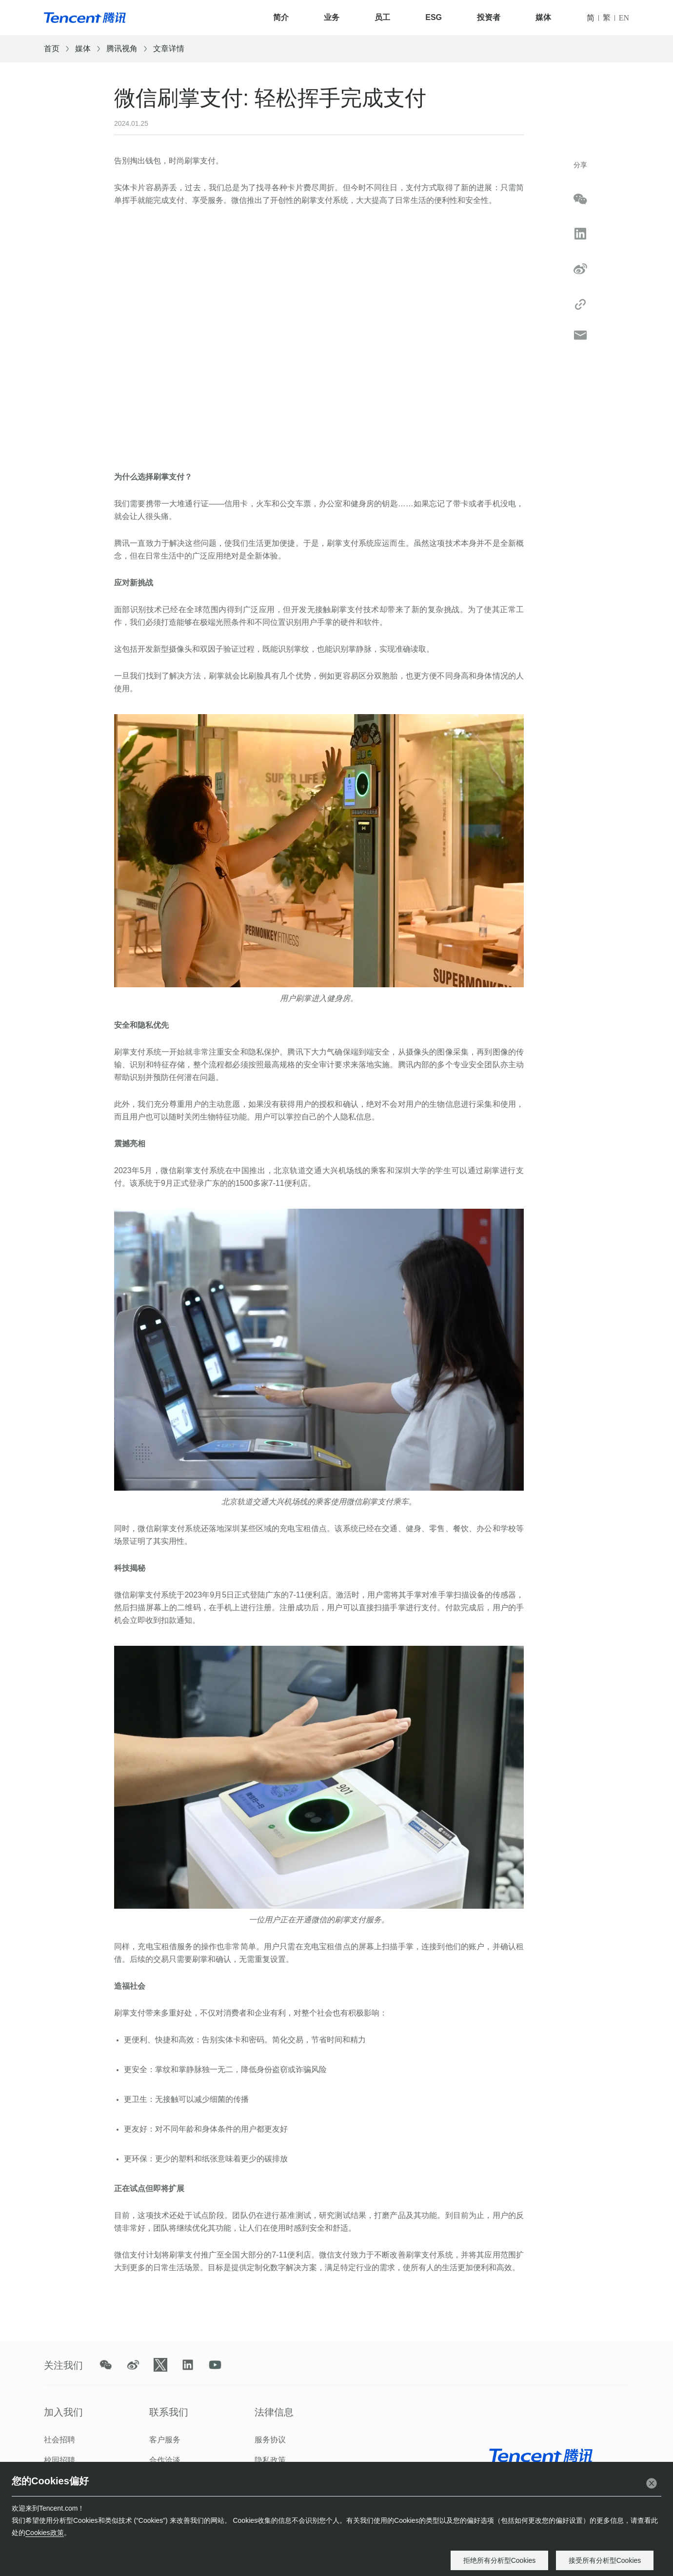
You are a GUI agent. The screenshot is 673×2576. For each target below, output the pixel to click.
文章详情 (168, 48)
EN (624, 18)
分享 (580, 165)
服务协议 (270, 2440)
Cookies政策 (44, 2532)
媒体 (543, 17)
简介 (281, 17)
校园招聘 (59, 2460)
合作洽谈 (164, 2460)
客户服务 (164, 2440)
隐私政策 (270, 2460)
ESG (433, 17)
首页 (51, 48)
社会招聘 (59, 2440)
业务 (331, 17)
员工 (382, 17)
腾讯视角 (122, 48)
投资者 (488, 17)
